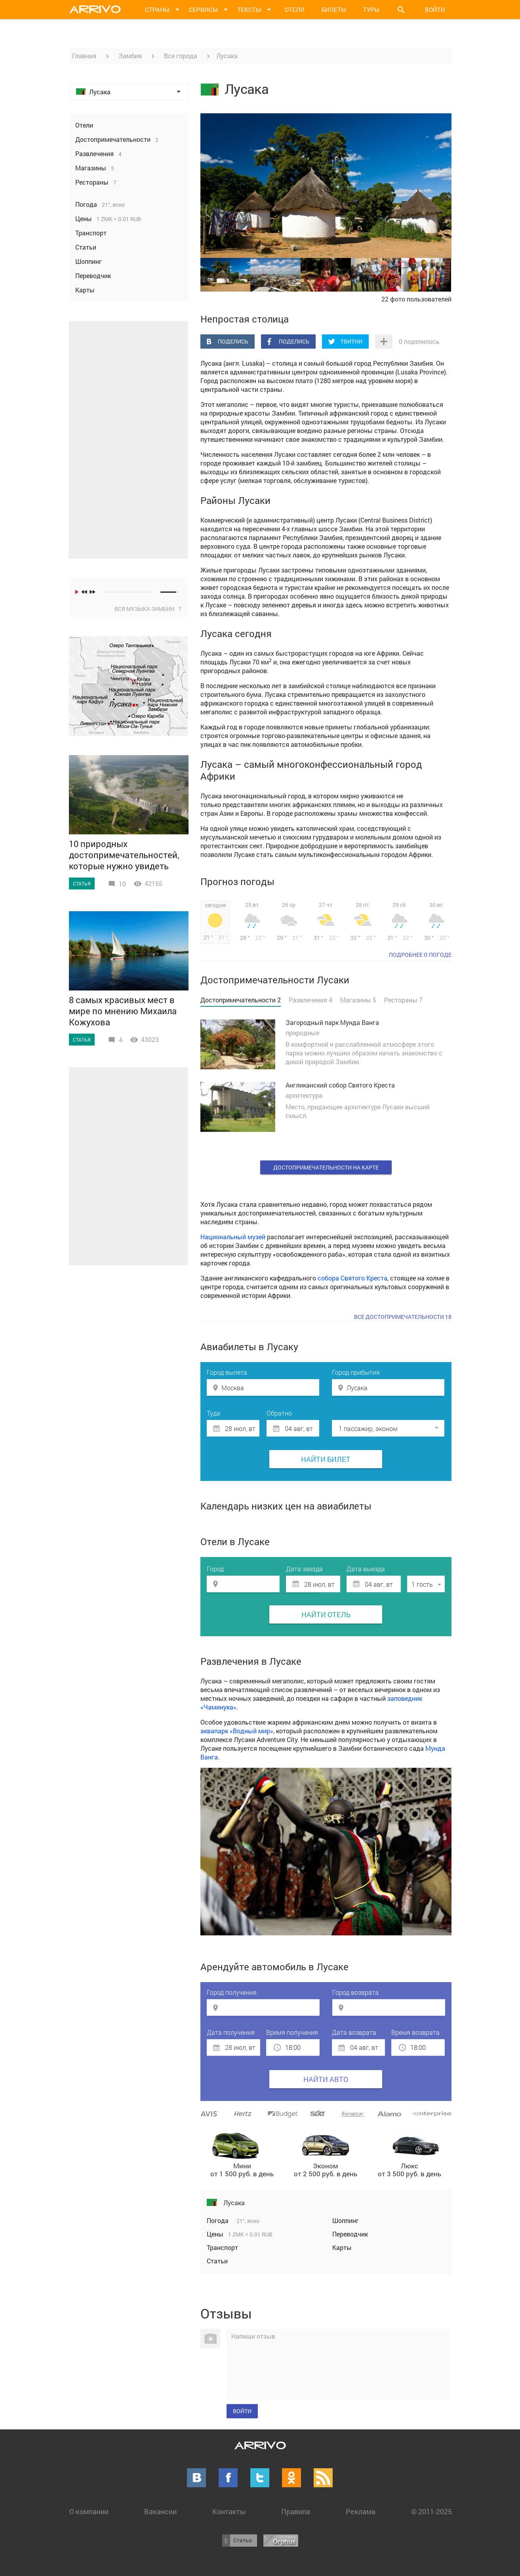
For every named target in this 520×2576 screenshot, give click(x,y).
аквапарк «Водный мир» (236, 1731)
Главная (84, 56)
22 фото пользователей (416, 299)
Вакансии (160, 2511)
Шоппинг (345, 2220)
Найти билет (325, 1459)
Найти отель (325, 1614)
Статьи (217, 2261)
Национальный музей (232, 1237)
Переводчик (350, 2234)
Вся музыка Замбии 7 (147, 609)
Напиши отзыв (253, 2336)
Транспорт (222, 2247)
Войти (435, 9)
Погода (218, 2220)
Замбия (130, 56)
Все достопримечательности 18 (402, 1316)
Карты (342, 2247)
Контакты (229, 2511)
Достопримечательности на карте (326, 1167)
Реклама (360, 2511)
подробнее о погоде (420, 954)
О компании (89, 2511)
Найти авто (325, 2079)
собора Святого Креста (352, 1278)
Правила (295, 2511)
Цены (216, 2234)
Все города (180, 56)
